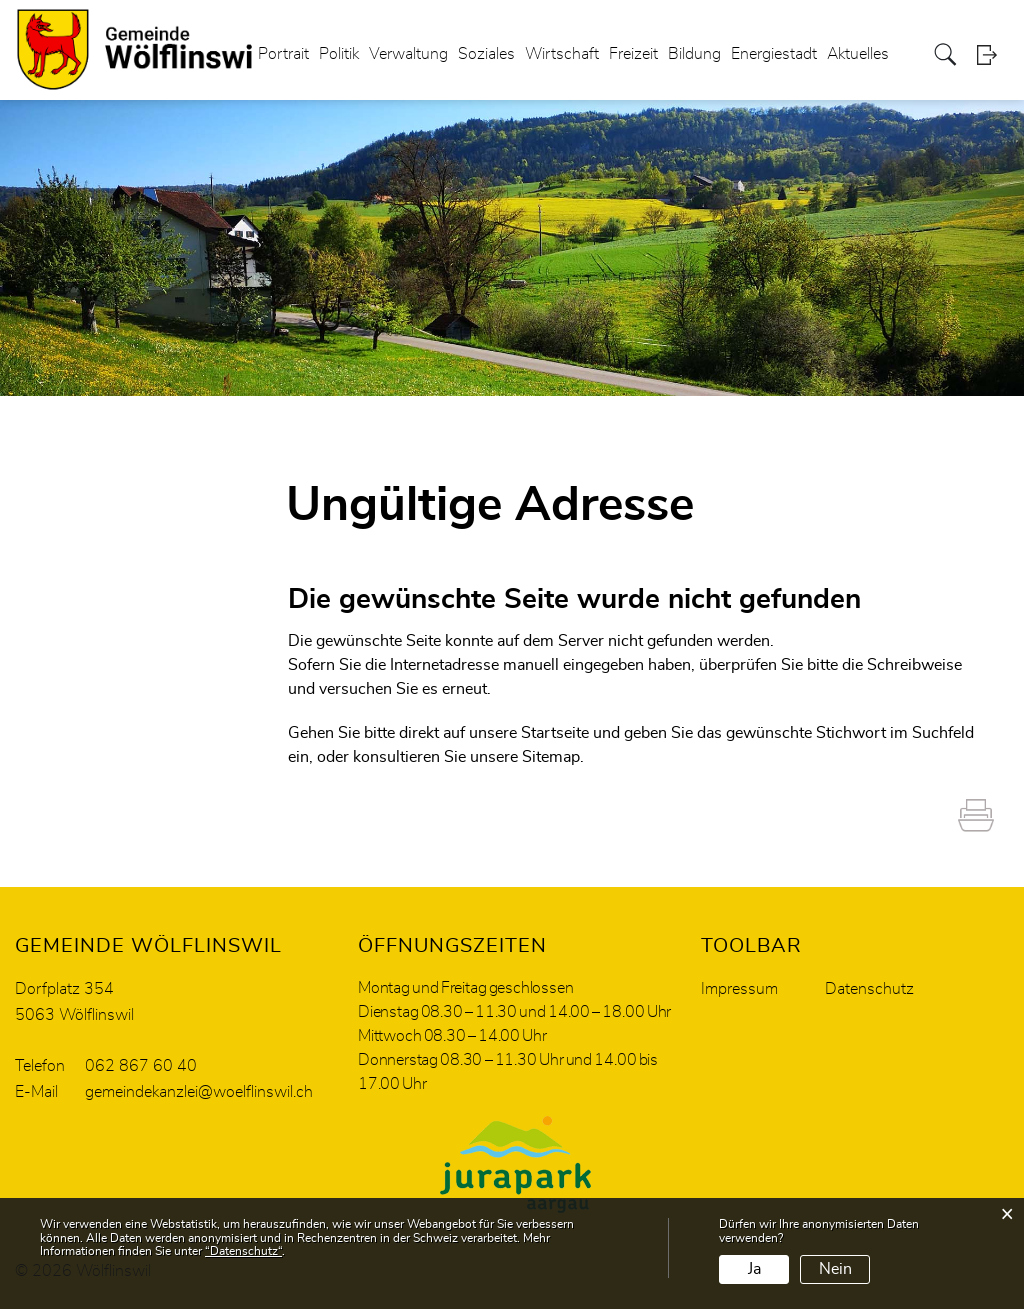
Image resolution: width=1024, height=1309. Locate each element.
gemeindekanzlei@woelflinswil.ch (199, 1092)
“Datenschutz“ (243, 1251)
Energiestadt (774, 54)
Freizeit (633, 54)
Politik (339, 54)
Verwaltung (408, 54)
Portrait (283, 54)
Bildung (694, 54)
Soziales (486, 54)
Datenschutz (869, 989)
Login (993, 54)
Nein (835, 1269)
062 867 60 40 (141, 1066)
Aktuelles (858, 54)
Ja (754, 1269)
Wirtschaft (562, 54)
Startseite (555, 733)
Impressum (739, 989)
